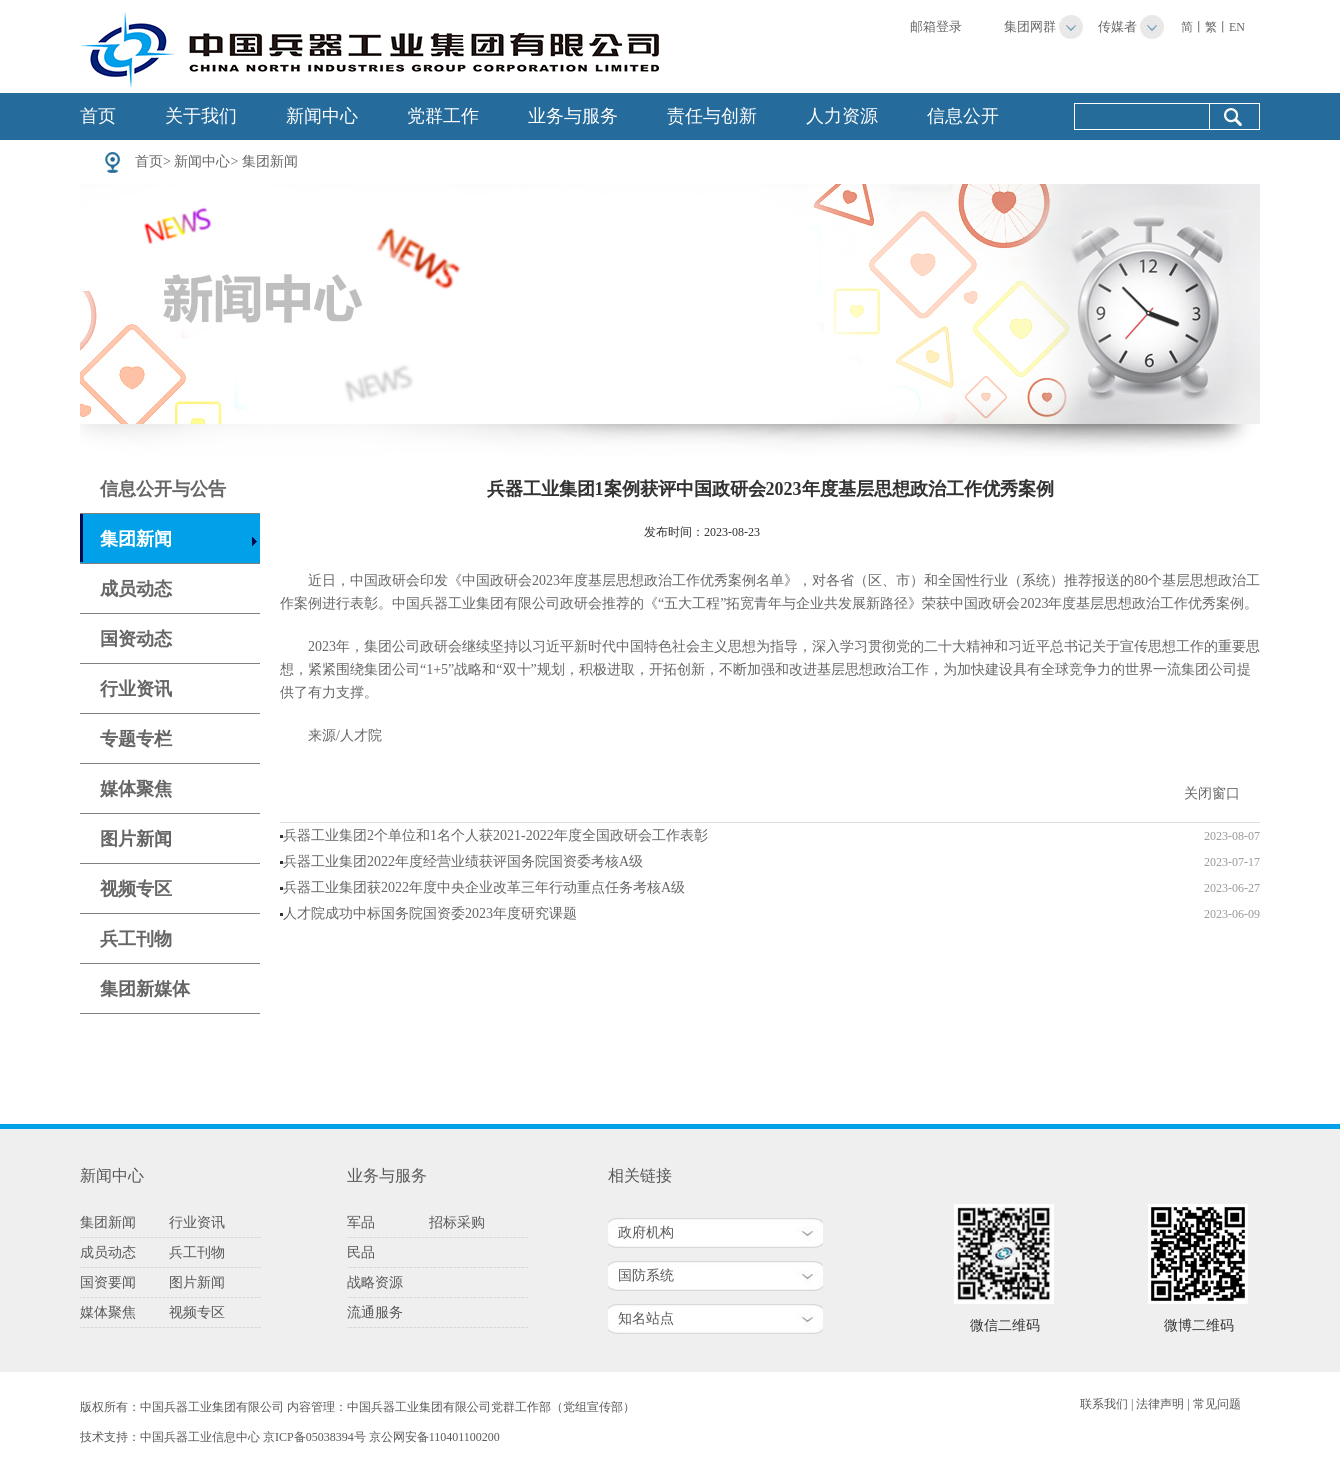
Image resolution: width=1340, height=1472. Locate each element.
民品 (361, 1252)
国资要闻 (108, 1282)
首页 (98, 116)
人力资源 (842, 116)
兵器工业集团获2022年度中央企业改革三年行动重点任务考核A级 (484, 887)
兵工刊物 (136, 939)
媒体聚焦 (136, 789)
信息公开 (963, 116)
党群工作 (443, 116)
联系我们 (1104, 1404)
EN (1237, 27)
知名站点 (646, 1318)
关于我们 (201, 116)
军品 (361, 1222)
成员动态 (136, 589)
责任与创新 (712, 116)
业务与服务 (573, 116)
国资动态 (136, 639)
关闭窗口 (1212, 793)
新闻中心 (322, 116)
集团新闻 (270, 161)
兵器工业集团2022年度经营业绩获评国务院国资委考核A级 (463, 861)
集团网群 (1030, 26)
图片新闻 (136, 839)
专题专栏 (136, 739)
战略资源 (375, 1282)
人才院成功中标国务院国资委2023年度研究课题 (430, 913)
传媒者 (1117, 26)
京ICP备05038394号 (314, 1437)
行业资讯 (136, 689)
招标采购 (457, 1222)
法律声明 (1160, 1404)
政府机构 (646, 1232)
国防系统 (646, 1275)
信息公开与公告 (163, 489)
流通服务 (375, 1312)
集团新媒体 (145, 989)
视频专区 (136, 889)
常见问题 (1217, 1404)
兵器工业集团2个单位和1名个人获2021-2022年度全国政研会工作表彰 (495, 835)
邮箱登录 (936, 26)
